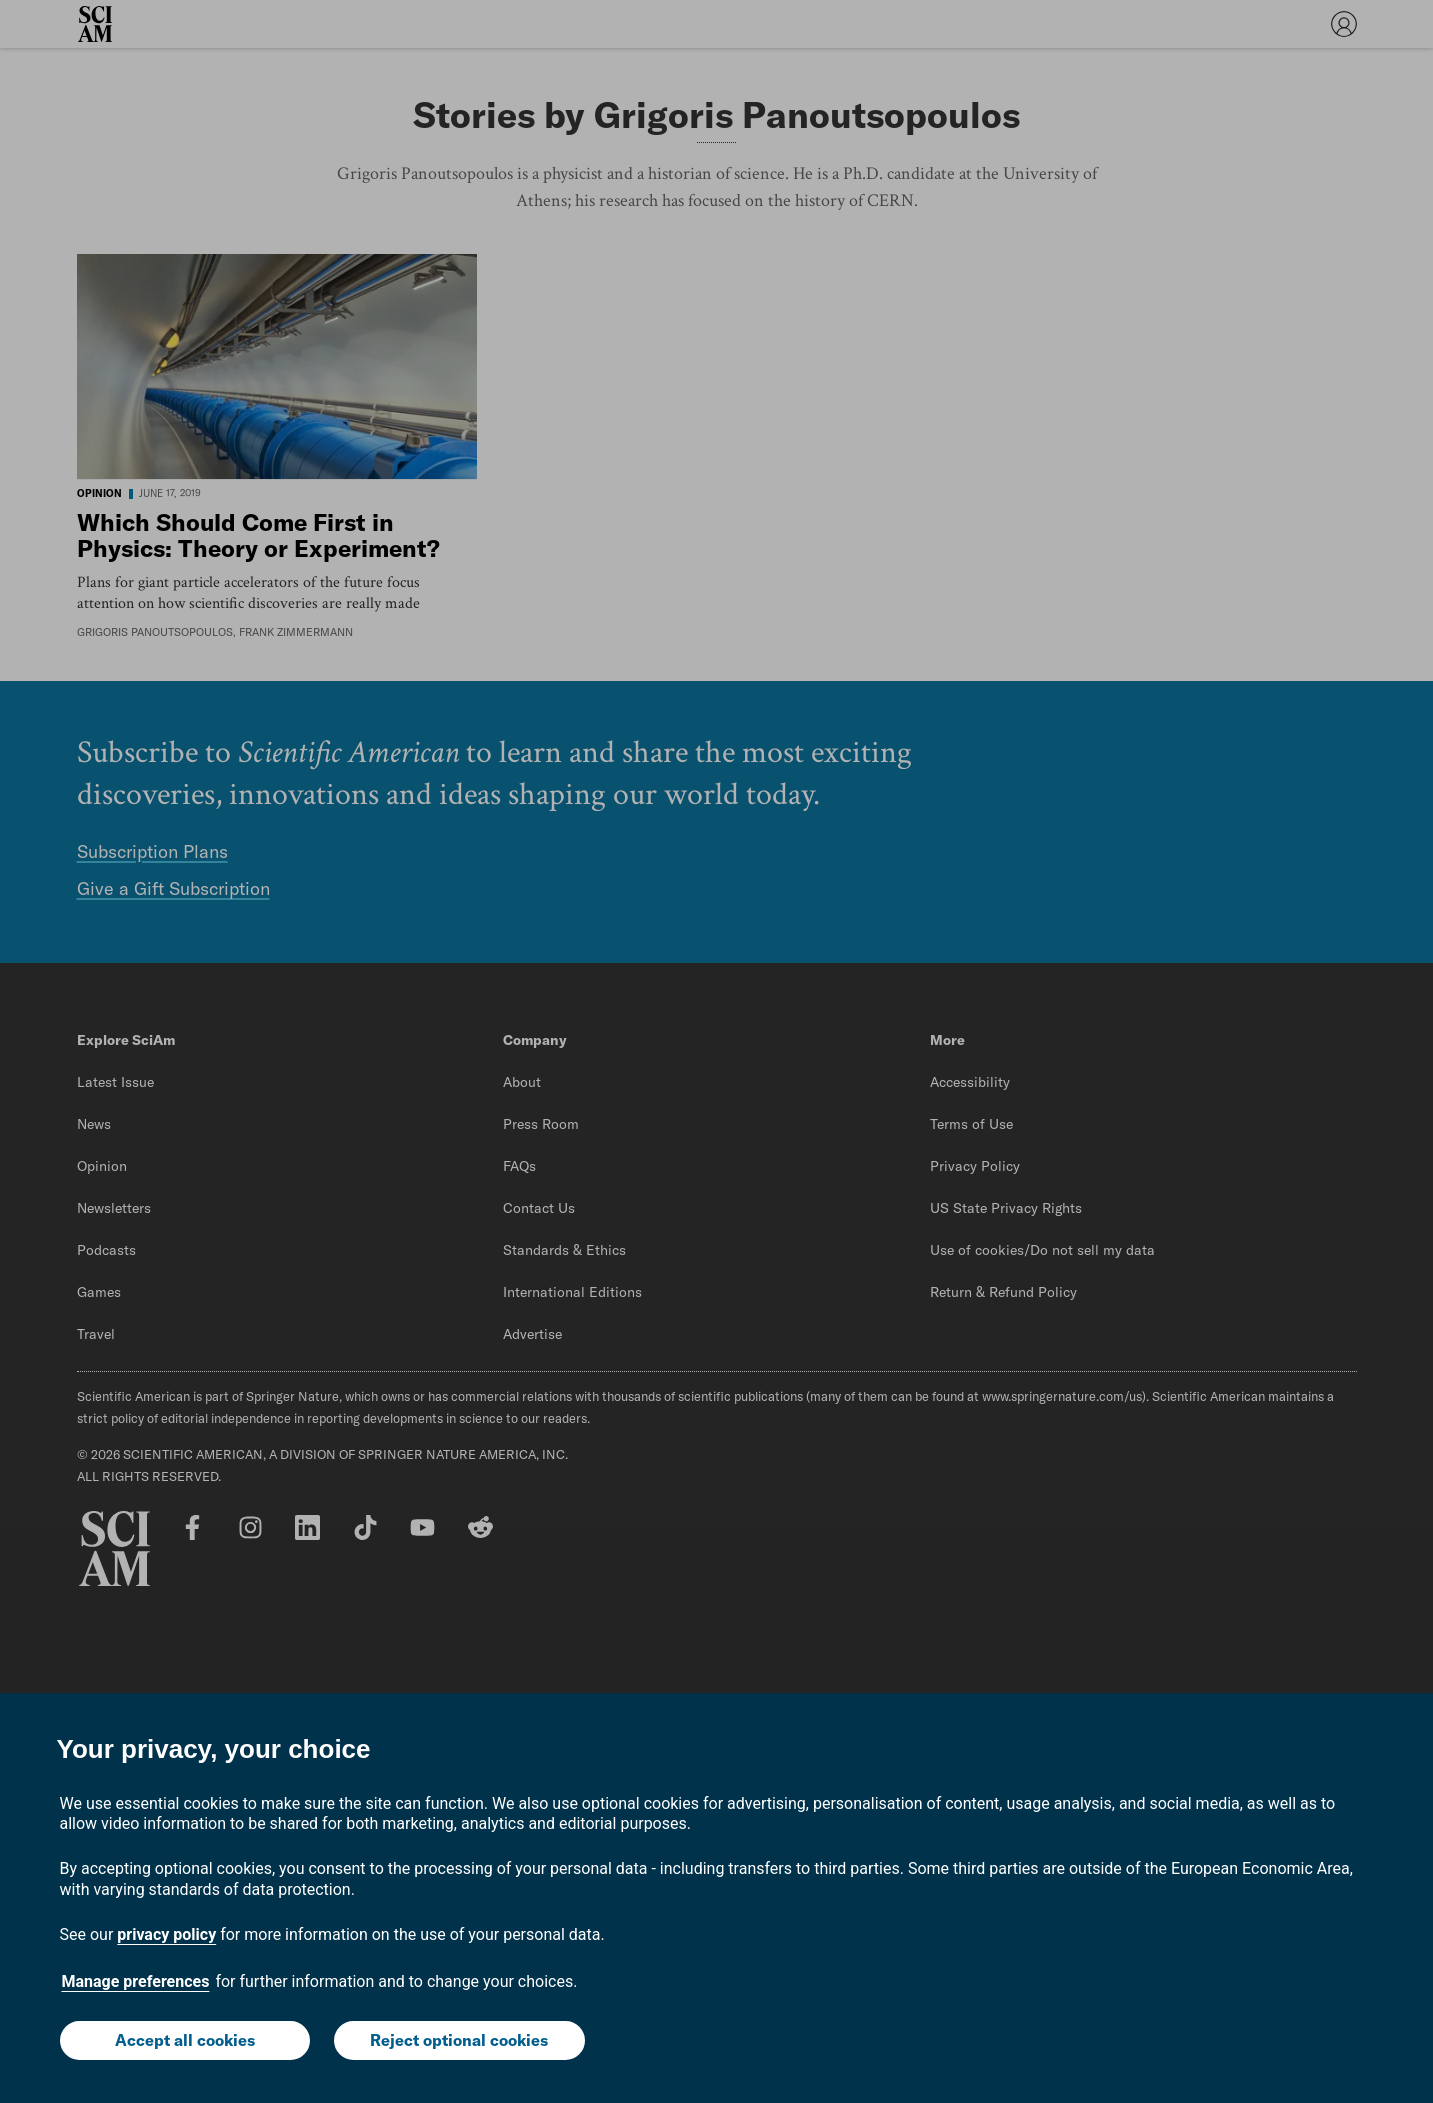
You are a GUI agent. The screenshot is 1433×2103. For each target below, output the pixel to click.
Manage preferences (136, 1981)
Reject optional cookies (459, 2040)
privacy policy (166, 1934)
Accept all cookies (185, 2040)
